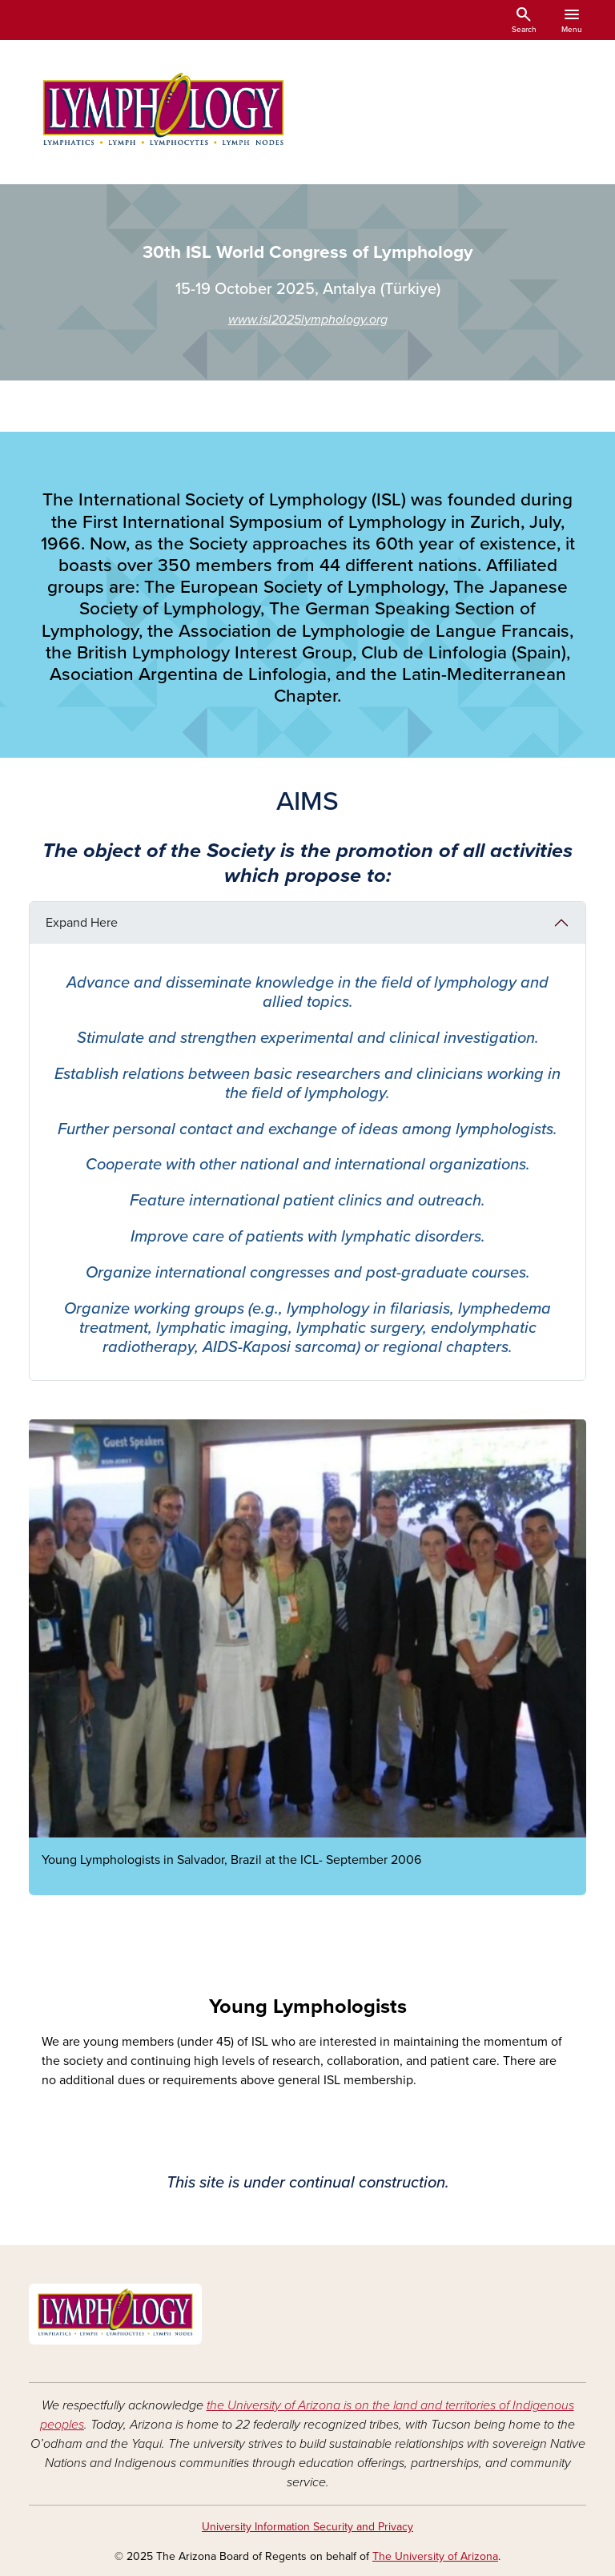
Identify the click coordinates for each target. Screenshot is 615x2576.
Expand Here (82, 923)
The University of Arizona (435, 2556)
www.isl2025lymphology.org (308, 320)
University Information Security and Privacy (307, 2527)
